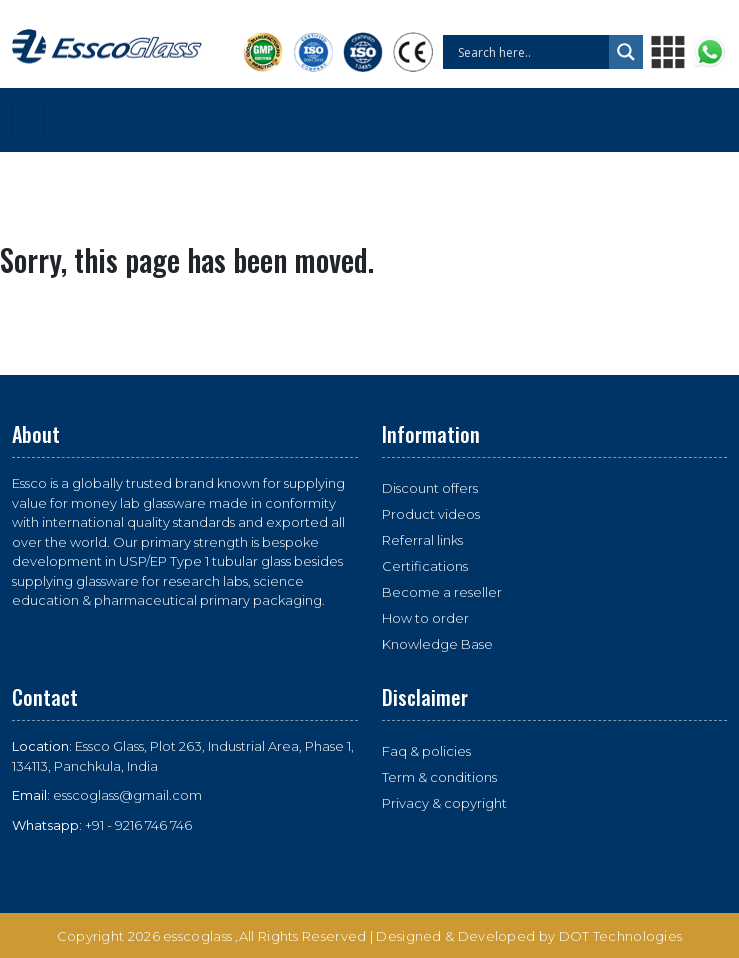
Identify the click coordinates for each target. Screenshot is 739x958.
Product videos (431, 514)
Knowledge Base (437, 644)
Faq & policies (426, 751)
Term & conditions (439, 777)
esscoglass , (201, 936)
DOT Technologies (621, 936)
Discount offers (430, 488)
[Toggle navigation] (28, 120)
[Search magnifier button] (626, 52)
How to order (425, 618)
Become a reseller (442, 592)
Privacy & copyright (444, 803)
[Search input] (531, 52)
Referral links (422, 540)
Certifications (425, 566)
